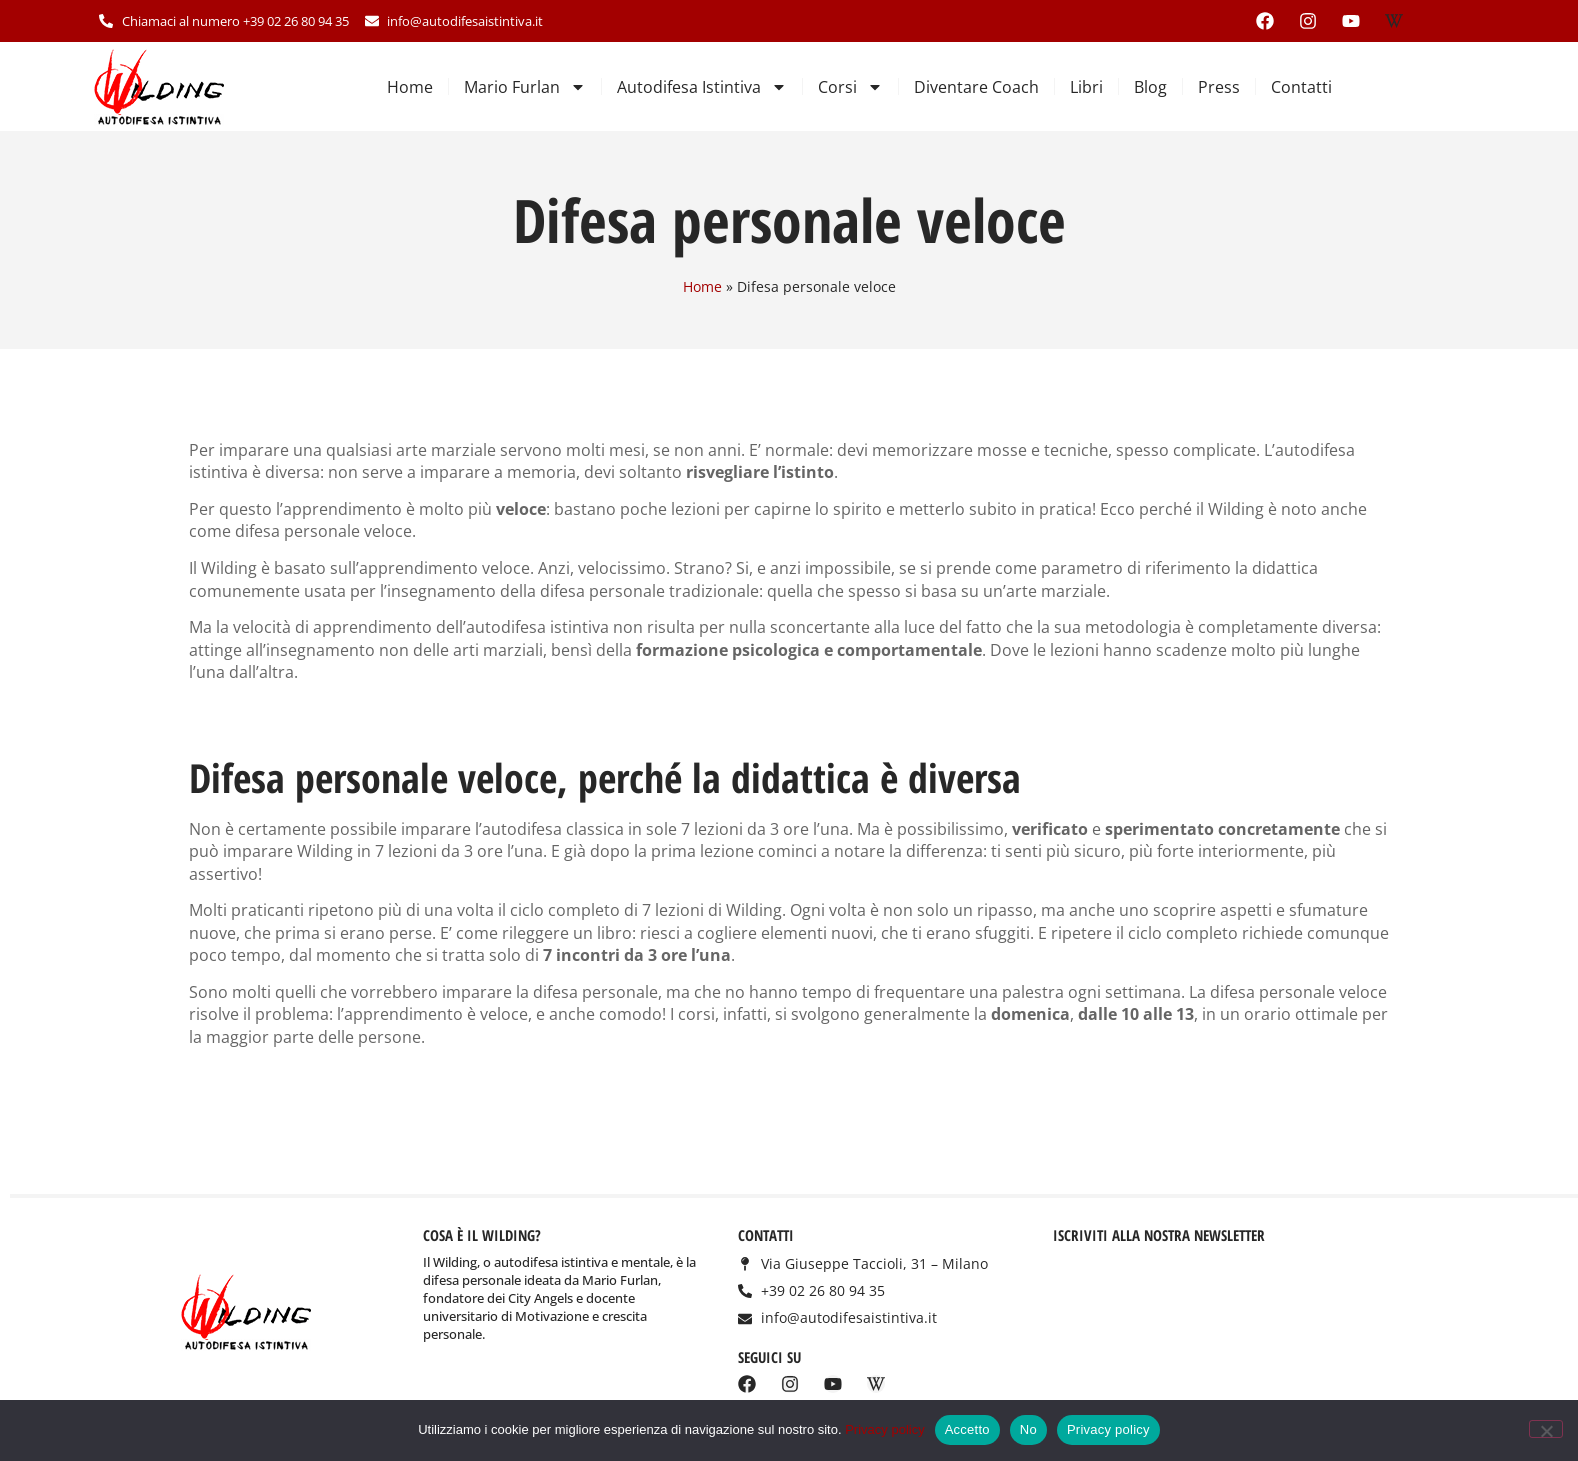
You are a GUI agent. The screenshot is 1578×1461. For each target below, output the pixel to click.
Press (1219, 87)
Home (410, 87)
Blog (1150, 87)
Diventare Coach (976, 87)
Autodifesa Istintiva (702, 87)
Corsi (850, 87)
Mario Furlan (525, 87)
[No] (1546, 1429)
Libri (1086, 87)
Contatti (1301, 87)
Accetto (967, 1429)
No (1028, 1429)
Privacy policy (884, 1429)
